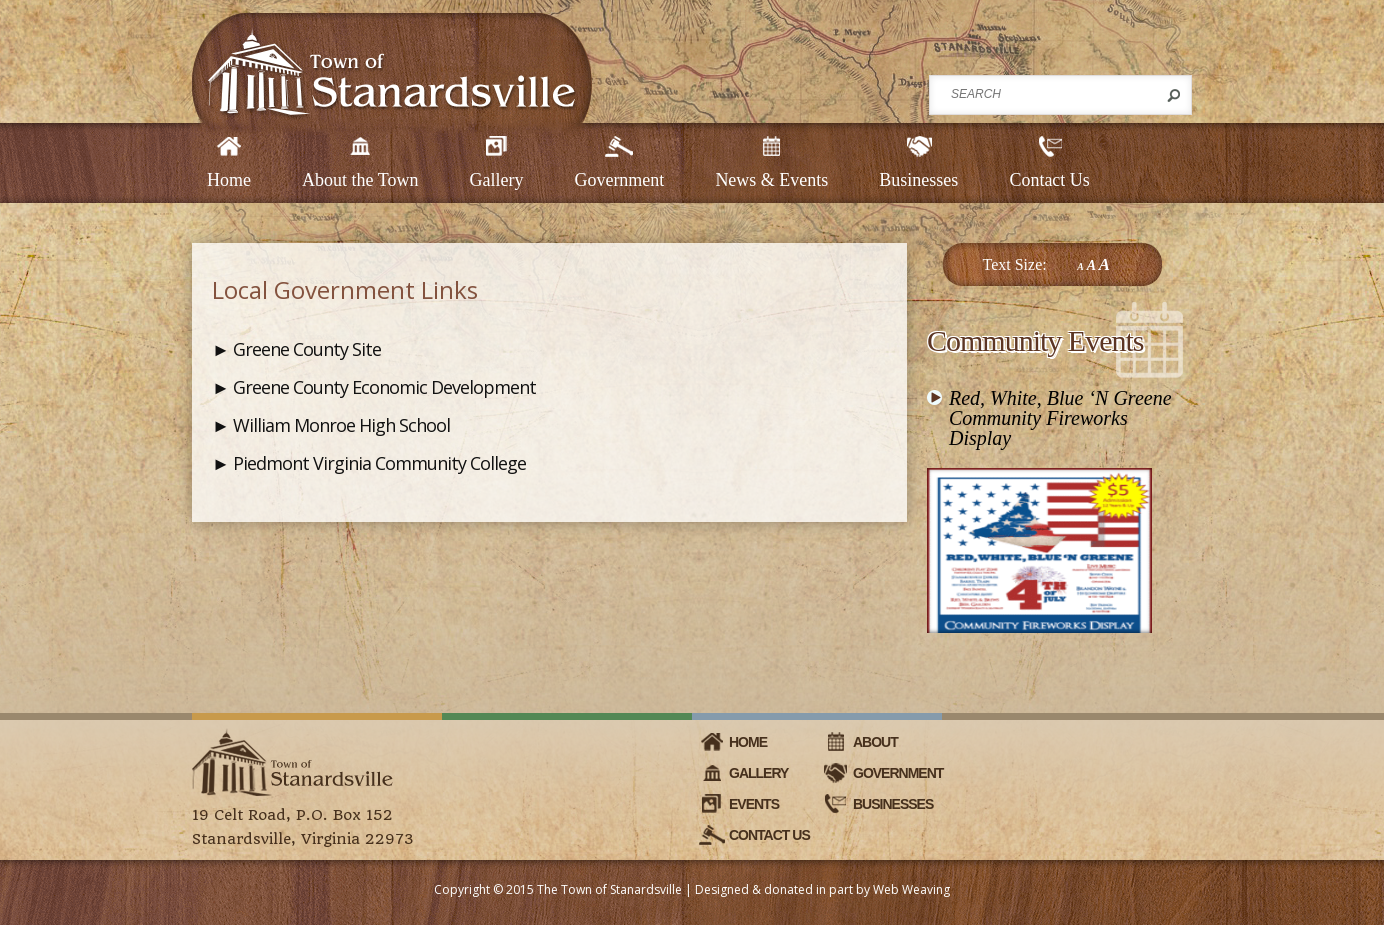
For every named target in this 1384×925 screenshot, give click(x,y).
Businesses (918, 180)
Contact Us (1049, 180)
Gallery (496, 180)
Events (754, 804)
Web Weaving (911, 889)
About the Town (360, 180)
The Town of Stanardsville (609, 889)
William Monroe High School (341, 425)
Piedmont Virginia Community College (379, 463)
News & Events (771, 180)
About (875, 742)
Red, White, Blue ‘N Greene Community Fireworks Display (1060, 418)
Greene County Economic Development (384, 387)
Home (229, 180)
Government (619, 180)
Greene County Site (307, 349)
